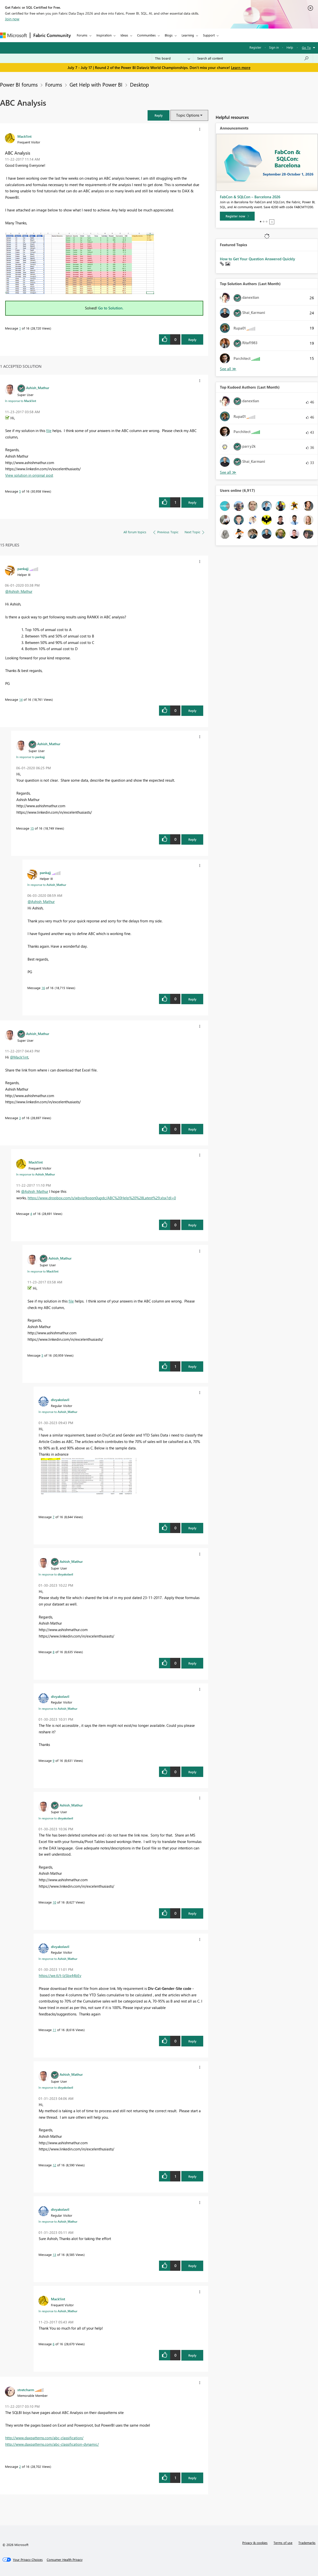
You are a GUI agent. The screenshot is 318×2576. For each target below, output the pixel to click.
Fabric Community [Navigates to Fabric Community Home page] (52, 35)
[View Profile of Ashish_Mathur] (37, 387)
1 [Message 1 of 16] (20, 328)
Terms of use (283, 2543)
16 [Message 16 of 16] (43, 988)
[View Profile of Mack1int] (24, 136)
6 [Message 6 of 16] (53, 2344)
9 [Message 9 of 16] (53, 1760)
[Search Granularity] (172, 58)
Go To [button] (306, 47)
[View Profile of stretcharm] (25, 2389)
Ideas (124, 35)
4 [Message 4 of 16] (31, 1213)
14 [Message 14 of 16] (21, 699)
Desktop (139, 84)
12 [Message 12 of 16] (54, 2165)
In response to (20, 401)
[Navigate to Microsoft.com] (13, 35)
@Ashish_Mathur (18, 591)
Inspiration (104, 35)
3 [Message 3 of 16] (20, 1118)
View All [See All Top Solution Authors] (228, 369)
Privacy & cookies (255, 2543)
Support (209, 35)
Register (255, 47)
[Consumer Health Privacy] (64, 2559)
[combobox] (253, 58)
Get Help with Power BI (96, 84)
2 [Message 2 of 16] (20, 2466)
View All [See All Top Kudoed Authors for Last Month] (228, 472)
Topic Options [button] (187, 115)
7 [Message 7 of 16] (53, 1517)
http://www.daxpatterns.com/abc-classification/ (44, 2437)
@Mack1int (19, 1057)
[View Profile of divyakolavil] (60, 1399)
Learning (188, 35)
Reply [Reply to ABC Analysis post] (192, 339)
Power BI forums (19, 84)
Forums (82, 35)
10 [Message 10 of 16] (54, 1902)
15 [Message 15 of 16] (32, 828)
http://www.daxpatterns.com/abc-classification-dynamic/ (52, 2444)
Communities (146, 35)
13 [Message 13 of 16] (54, 2254)
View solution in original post (29, 475)
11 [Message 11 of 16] (54, 2030)
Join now (12, 18)
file (48, 430)
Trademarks (307, 2543)
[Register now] (237, 216)
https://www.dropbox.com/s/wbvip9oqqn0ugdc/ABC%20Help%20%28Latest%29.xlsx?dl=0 (102, 1197)
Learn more (240, 67)
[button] (158, 115)
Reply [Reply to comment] (192, 502)
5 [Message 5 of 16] (20, 491)
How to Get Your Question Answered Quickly (257, 258)
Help (289, 47)
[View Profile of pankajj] (23, 568)
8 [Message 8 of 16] (53, 1652)
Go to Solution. (110, 307)
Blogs (169, 35)
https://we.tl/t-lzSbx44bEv (60, 1975)
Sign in (274, 47)
